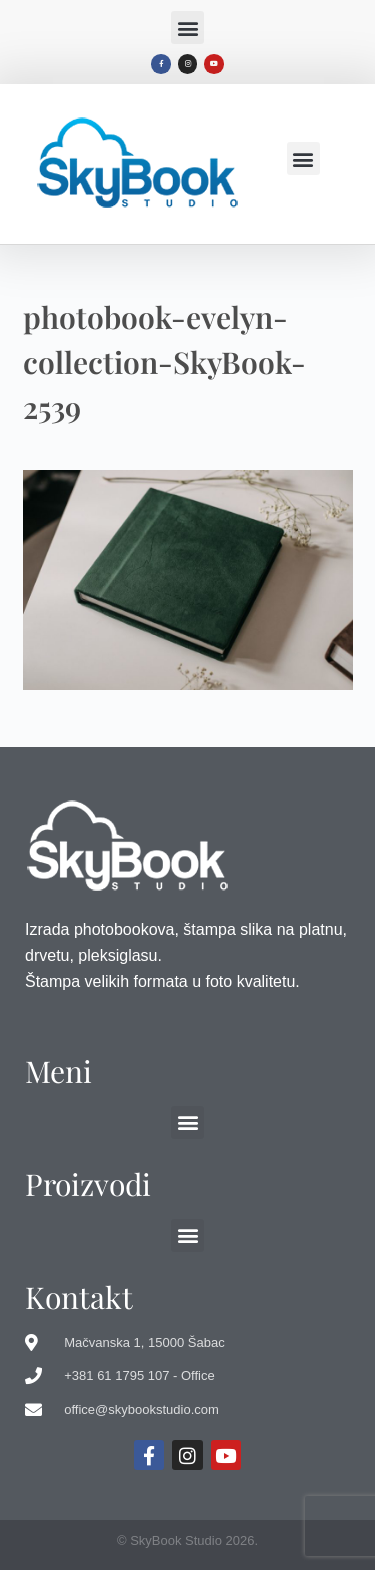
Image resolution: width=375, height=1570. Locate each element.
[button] (187, 27)
